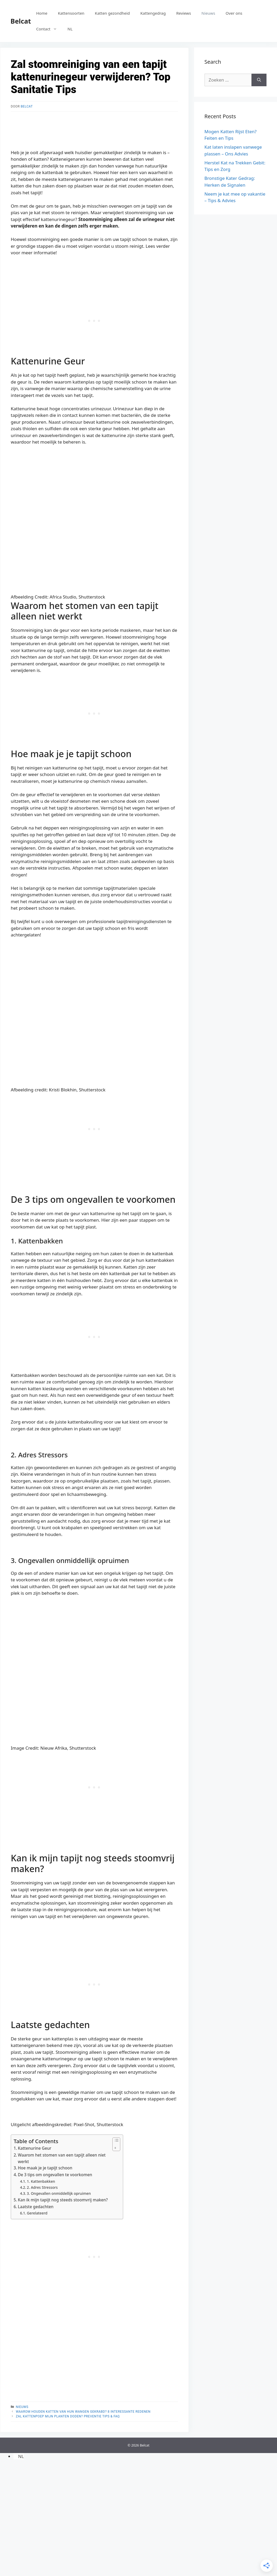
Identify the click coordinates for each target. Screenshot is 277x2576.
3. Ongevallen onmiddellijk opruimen (59, 2193)
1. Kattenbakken (41, 2181)
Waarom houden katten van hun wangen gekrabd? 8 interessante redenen (83, 2411)
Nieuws (208, 13)
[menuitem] (70, 29)
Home (42, 13)
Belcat (21, 21)
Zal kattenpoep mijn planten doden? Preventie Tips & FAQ (68, 2416)
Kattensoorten (71, 13)
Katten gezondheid (112, 13)
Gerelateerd (37, 2213)
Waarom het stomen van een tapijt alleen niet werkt (62, 2158)
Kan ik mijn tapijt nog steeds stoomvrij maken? (63, 2199)
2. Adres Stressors (42, 2187)
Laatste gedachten (36, 2206)
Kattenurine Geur (34, 2148)
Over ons (234, 13)
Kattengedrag (153, 13)
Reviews (183, 13)
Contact (49, 29)
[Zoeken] (259, 80)
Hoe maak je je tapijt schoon (45, 2167)
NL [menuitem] (21, 2456)
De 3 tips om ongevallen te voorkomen (55, 2174)
